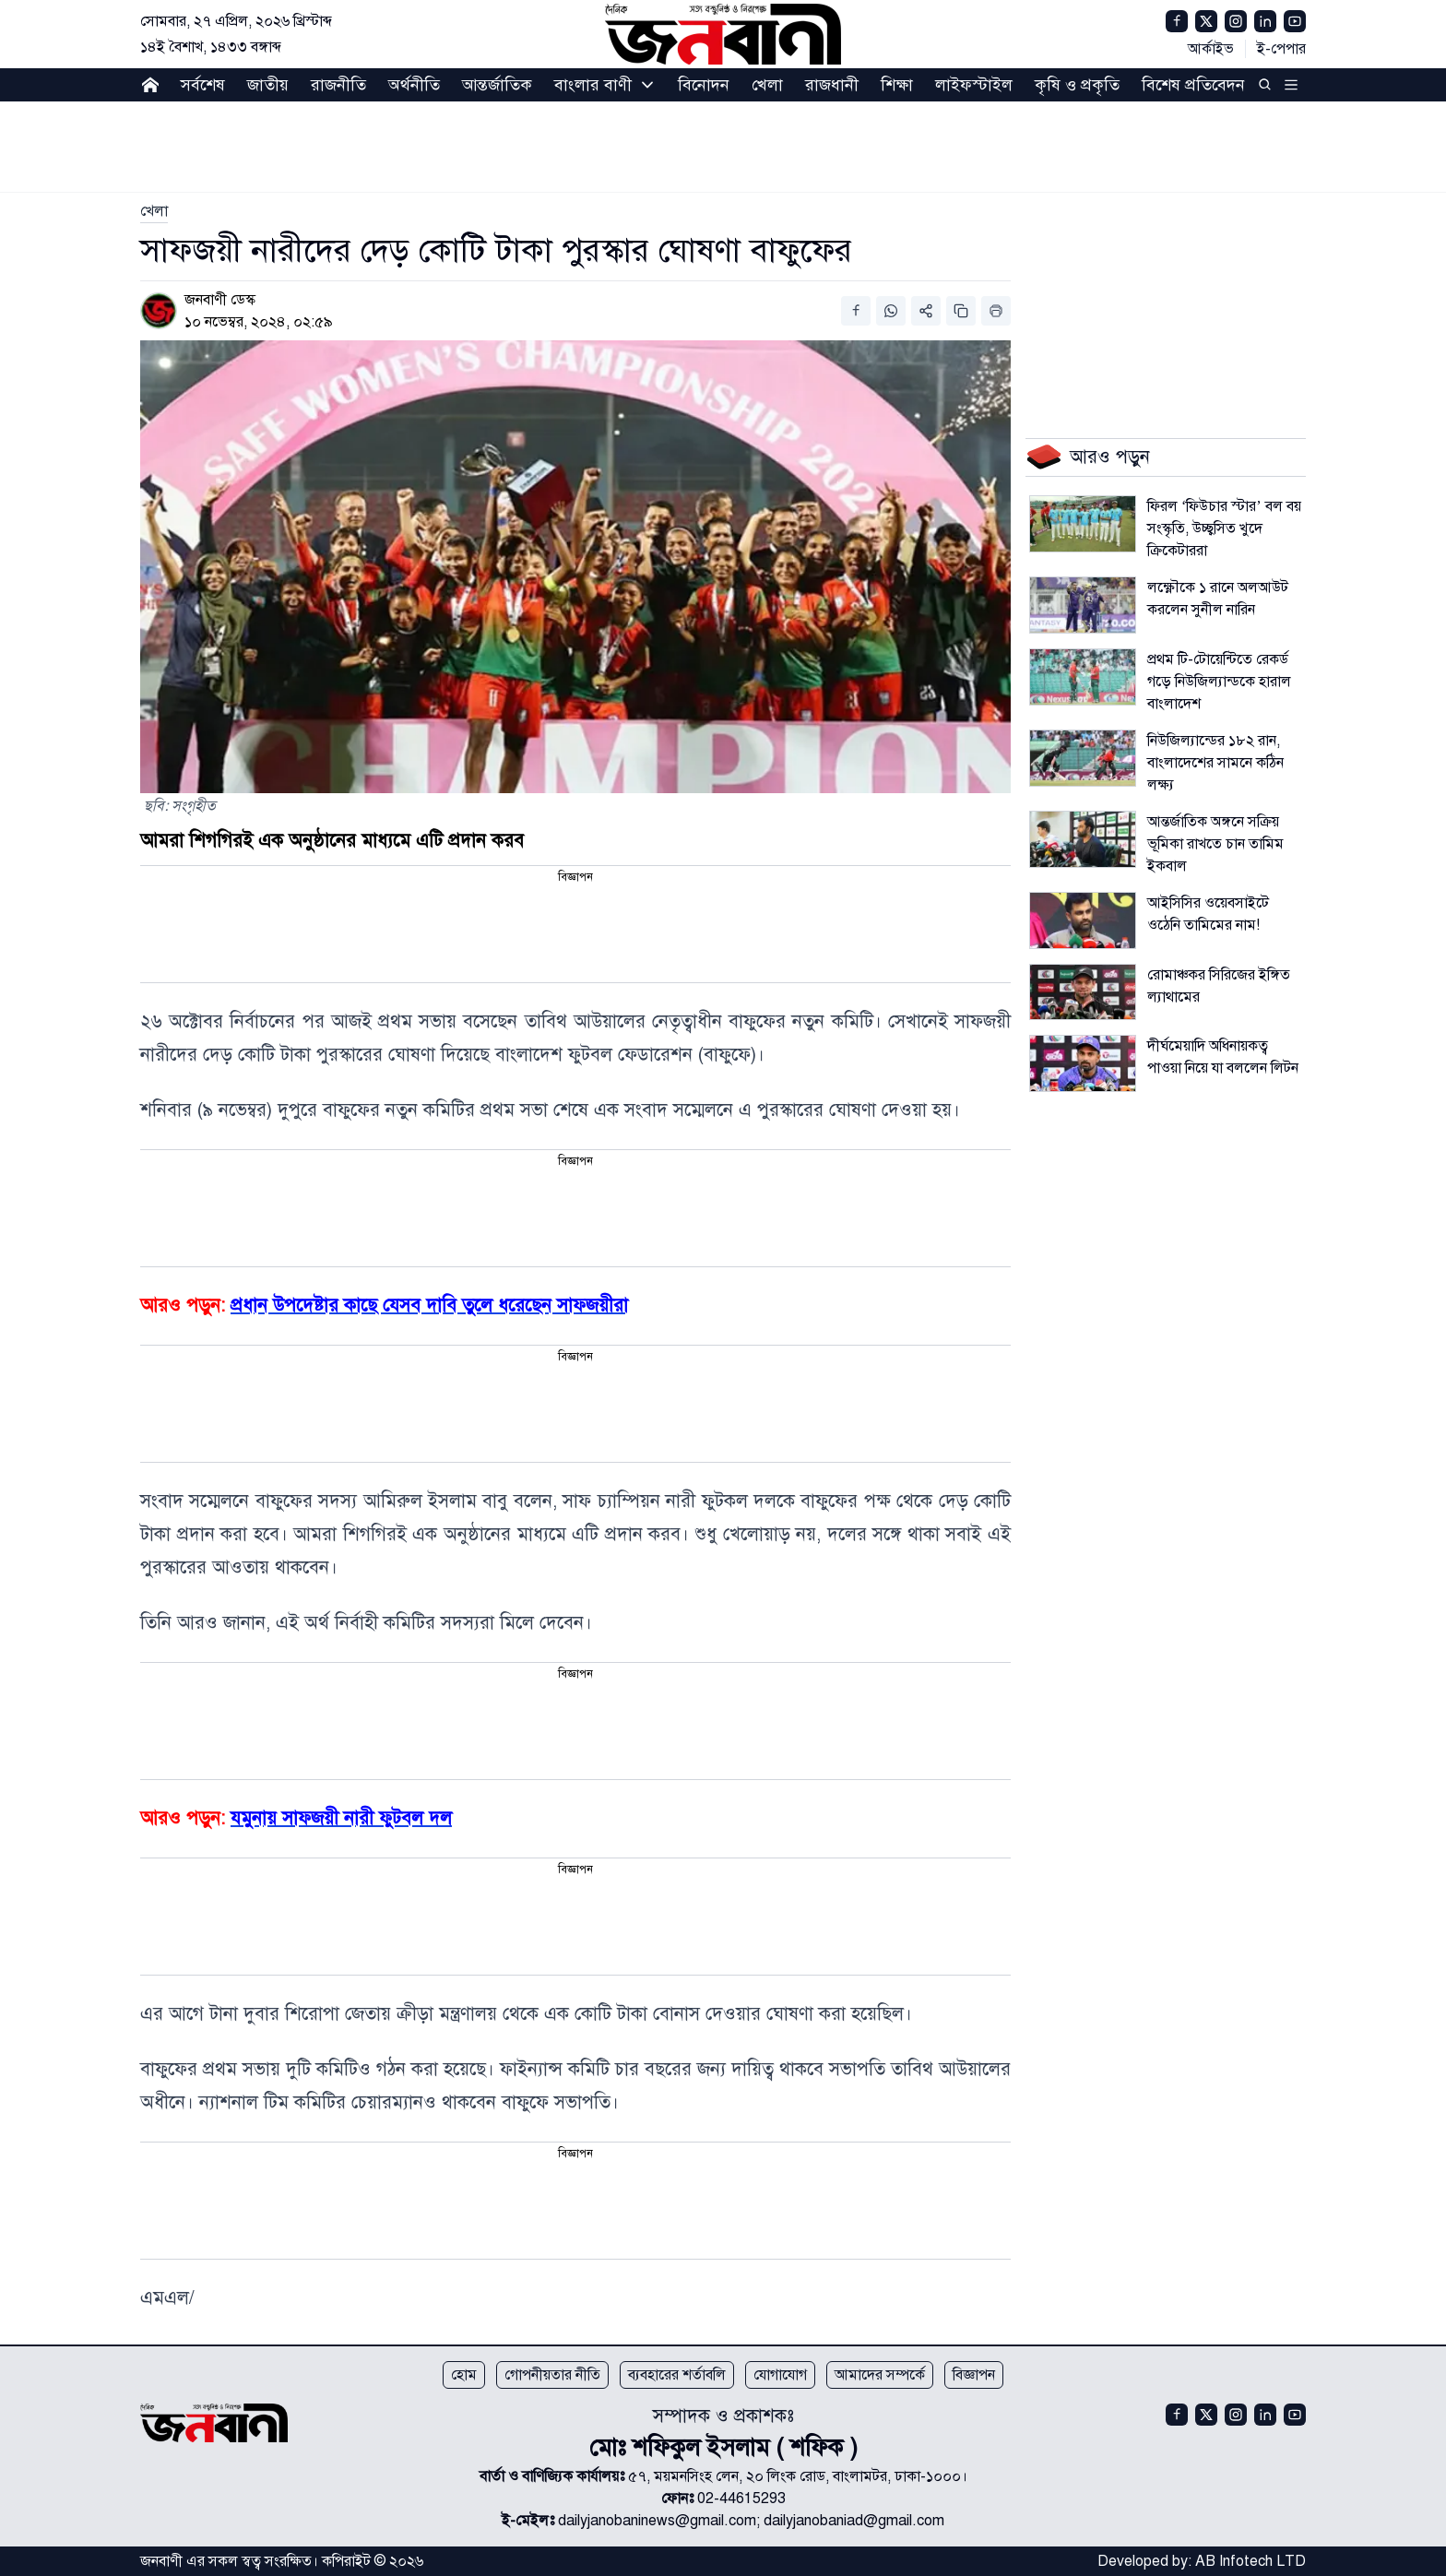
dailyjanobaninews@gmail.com (657, 2520)
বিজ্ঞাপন (974, 2375)
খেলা (767, 85)
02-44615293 (741, 2498)
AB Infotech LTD (1250, 2561)
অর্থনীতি (414, 85)
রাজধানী (832, 85)
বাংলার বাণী (593, 85)
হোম (464, 2375)
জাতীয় (268, 85)
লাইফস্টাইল (974, 85)
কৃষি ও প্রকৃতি (1077, 85)
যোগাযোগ (780, 2375)
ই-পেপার (1281, 49)
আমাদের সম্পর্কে (880, 2375)
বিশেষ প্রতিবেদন (1193, 85)
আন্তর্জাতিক (497, 85)
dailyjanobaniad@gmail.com (854, 2520)
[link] (154, 211)
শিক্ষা (897, 85)
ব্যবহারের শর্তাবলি (677, 2375)
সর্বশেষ (203, 85)
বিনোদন (703, 85)
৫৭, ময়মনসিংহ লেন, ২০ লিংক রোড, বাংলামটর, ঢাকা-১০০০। (797, 2476)
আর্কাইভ (1211, 49)
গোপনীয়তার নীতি (552, 2375)
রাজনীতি (338, 85)
